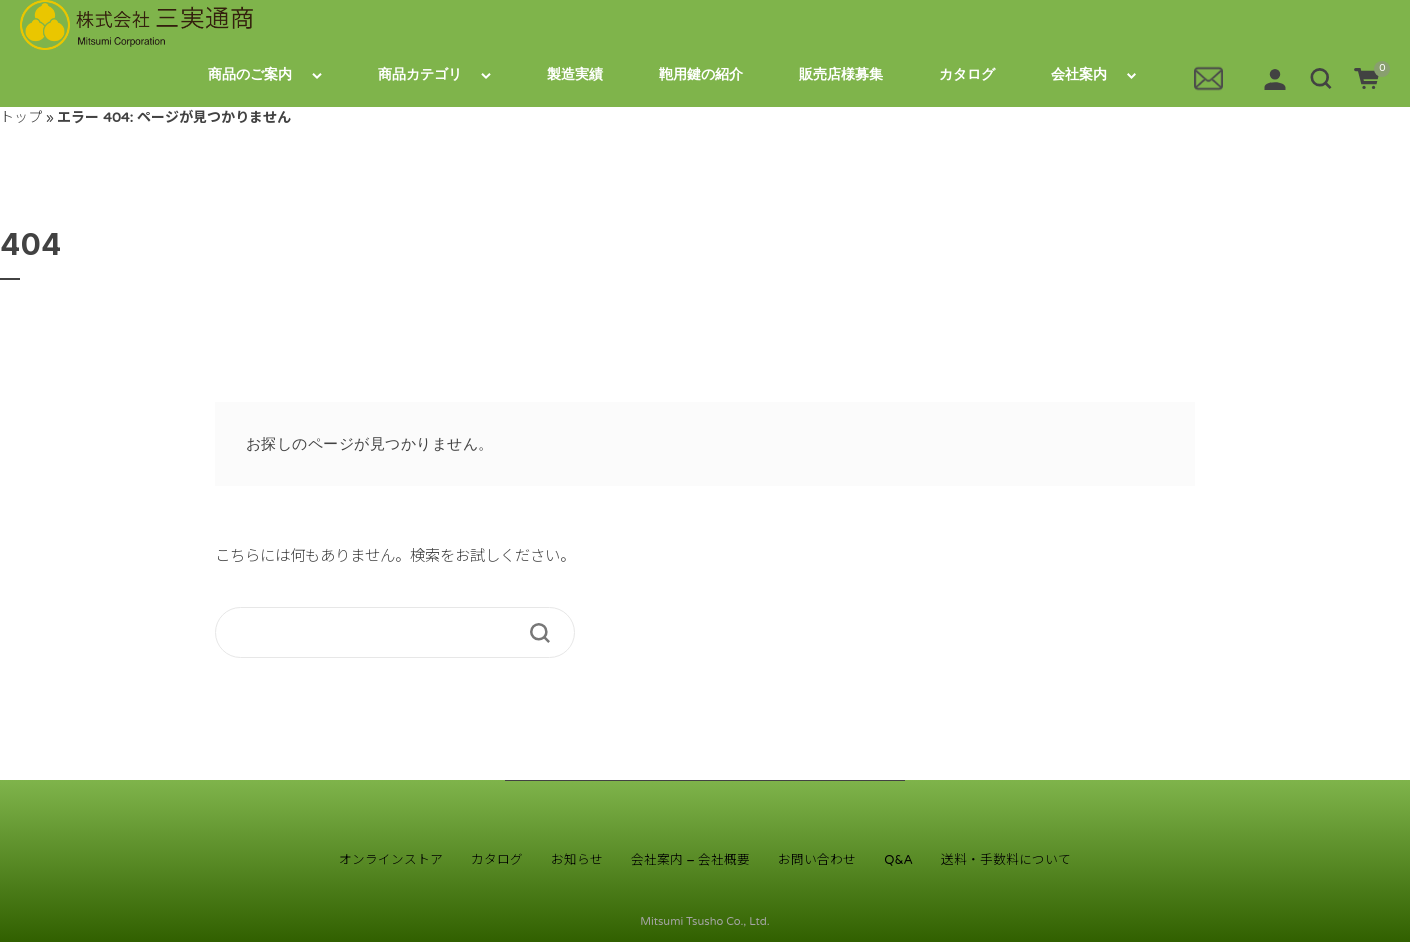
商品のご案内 (250, 74)
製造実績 (575, 74)
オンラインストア (391, 860)
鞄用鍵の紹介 (701, 74)
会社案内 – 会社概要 (690, 860)
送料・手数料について (1006, 860)
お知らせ (577, 860)
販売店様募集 (841, 74)
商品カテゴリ (420, 74)
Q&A (898, 860)
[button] (1321, 77)
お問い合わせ (817, 860)
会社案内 (1079, 74)
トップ (21, 117)
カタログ (967, 74)
